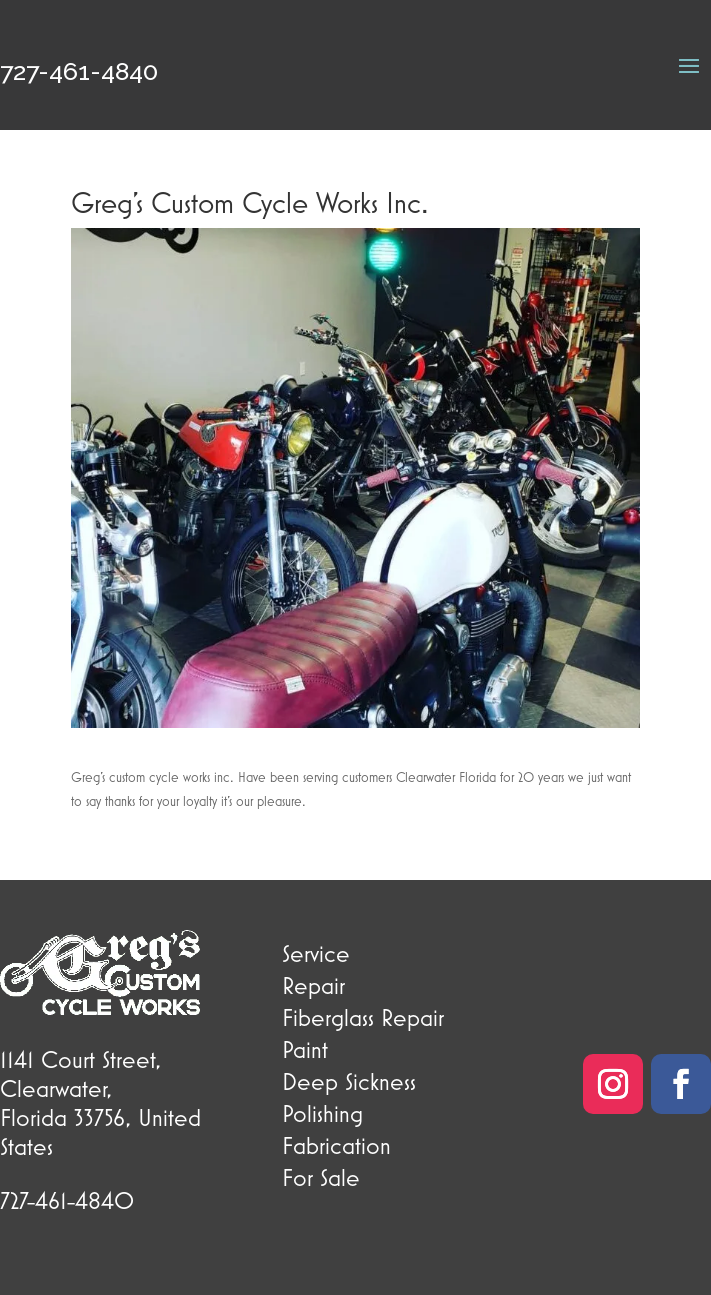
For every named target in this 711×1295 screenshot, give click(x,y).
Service (316, 953)
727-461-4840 (79, 71)
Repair (313, 985)
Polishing (322, 1113)
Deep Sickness (349, 1081)
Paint (305, 1049)
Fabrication (336, 1145)
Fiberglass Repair (363, 1017)
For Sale (321, 1177)
